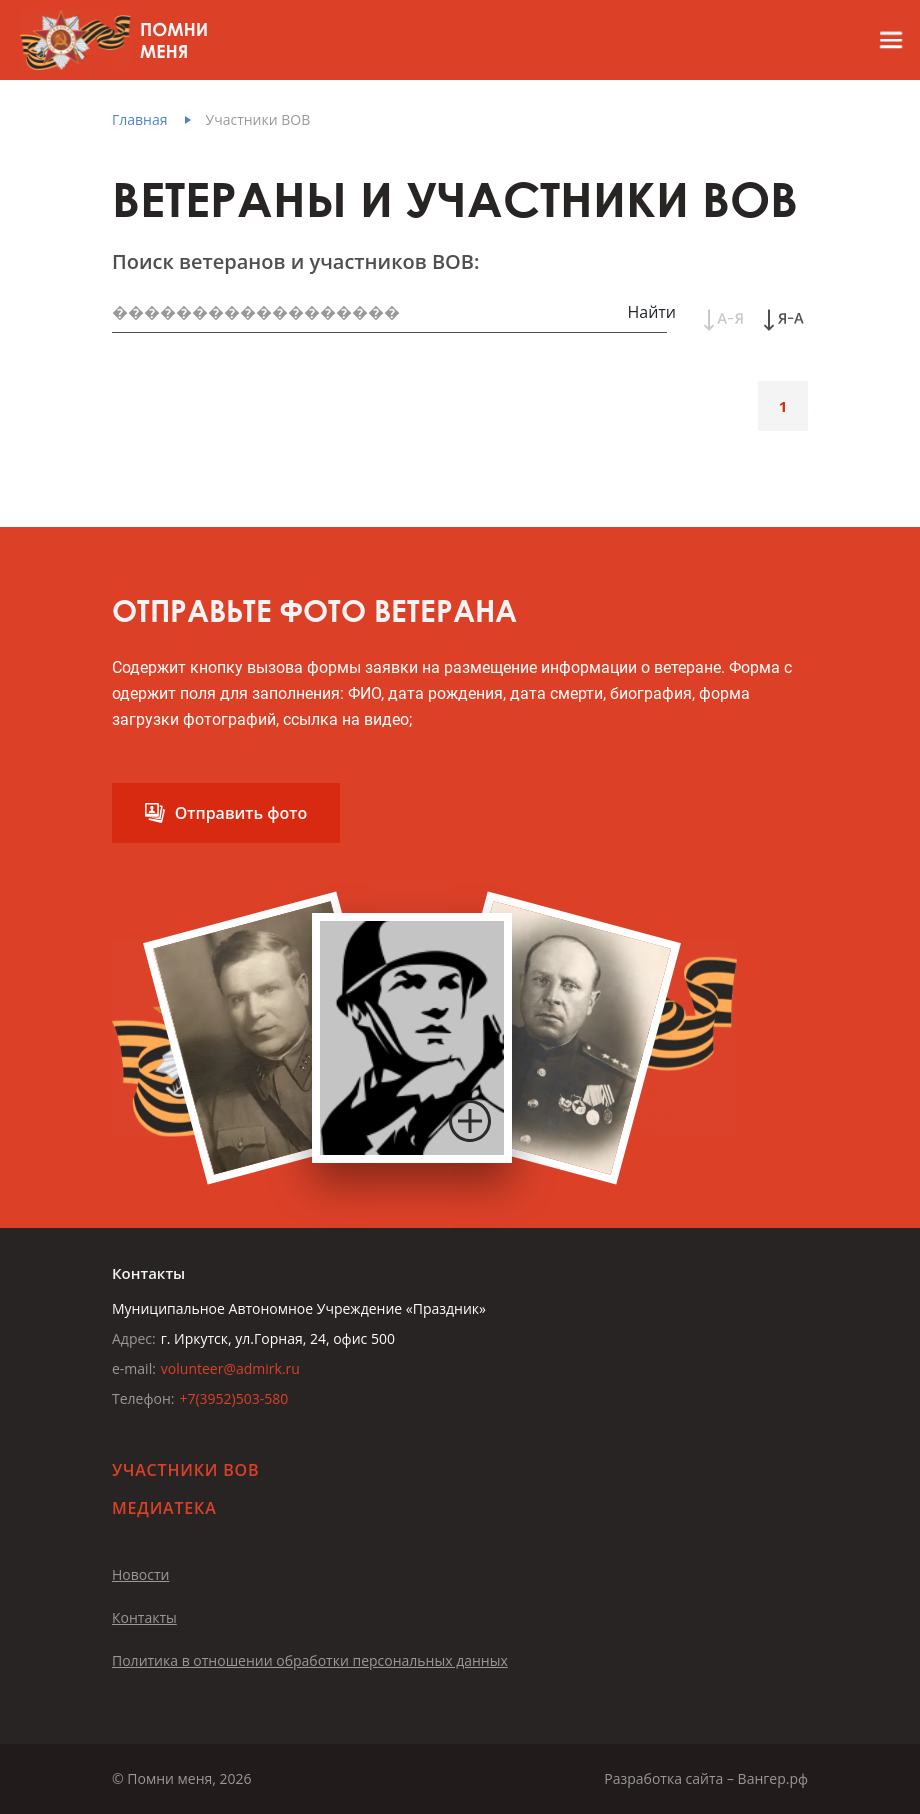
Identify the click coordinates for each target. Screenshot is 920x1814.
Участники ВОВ (258, 119)
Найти (651, 312)
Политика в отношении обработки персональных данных (310, 1660)
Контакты (144, 1617)
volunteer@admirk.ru (230, 1368)
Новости (140, 1574)
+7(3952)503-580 (233, 1398)
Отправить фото (241, 813)
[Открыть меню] (882, 40)
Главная (140, 119)
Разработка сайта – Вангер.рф (706, 1778)
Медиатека (164, 1508)
